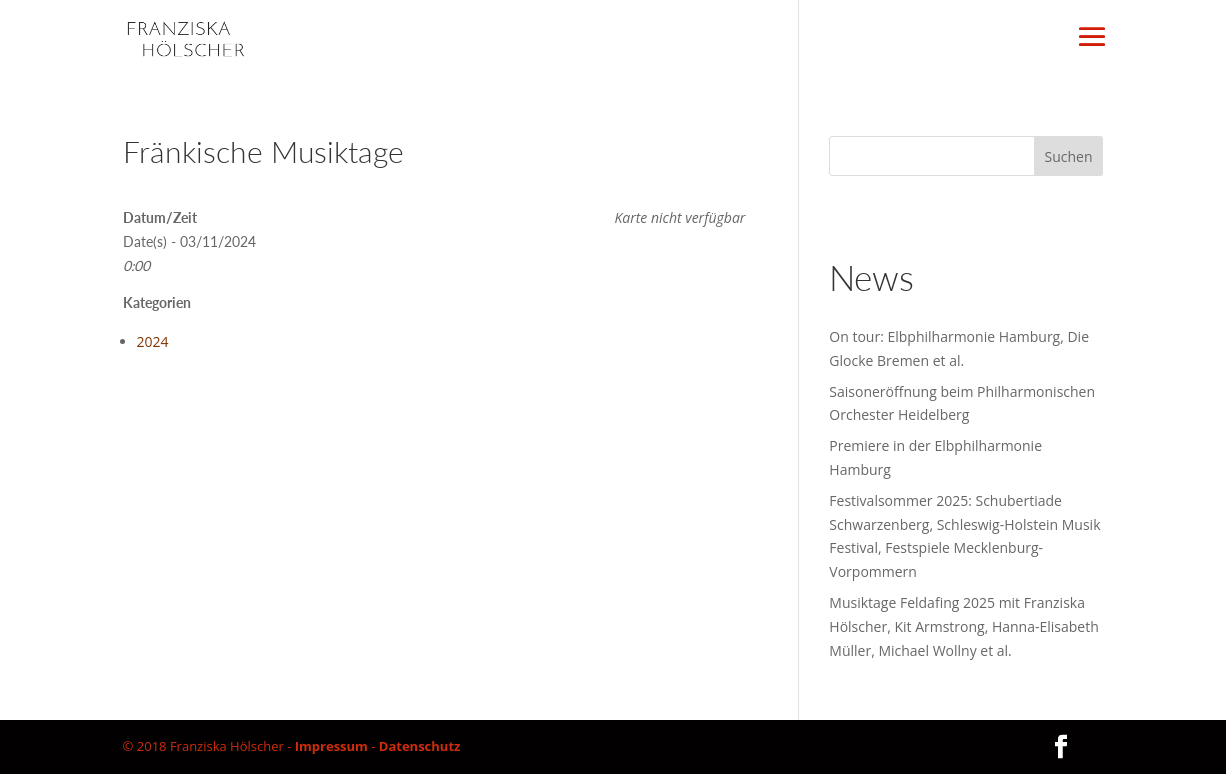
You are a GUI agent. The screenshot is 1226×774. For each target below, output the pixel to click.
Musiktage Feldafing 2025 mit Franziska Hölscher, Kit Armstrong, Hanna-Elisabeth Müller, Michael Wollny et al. (963, 626)
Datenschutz (420, 746)
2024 (153, 341)
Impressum (331, 746)
